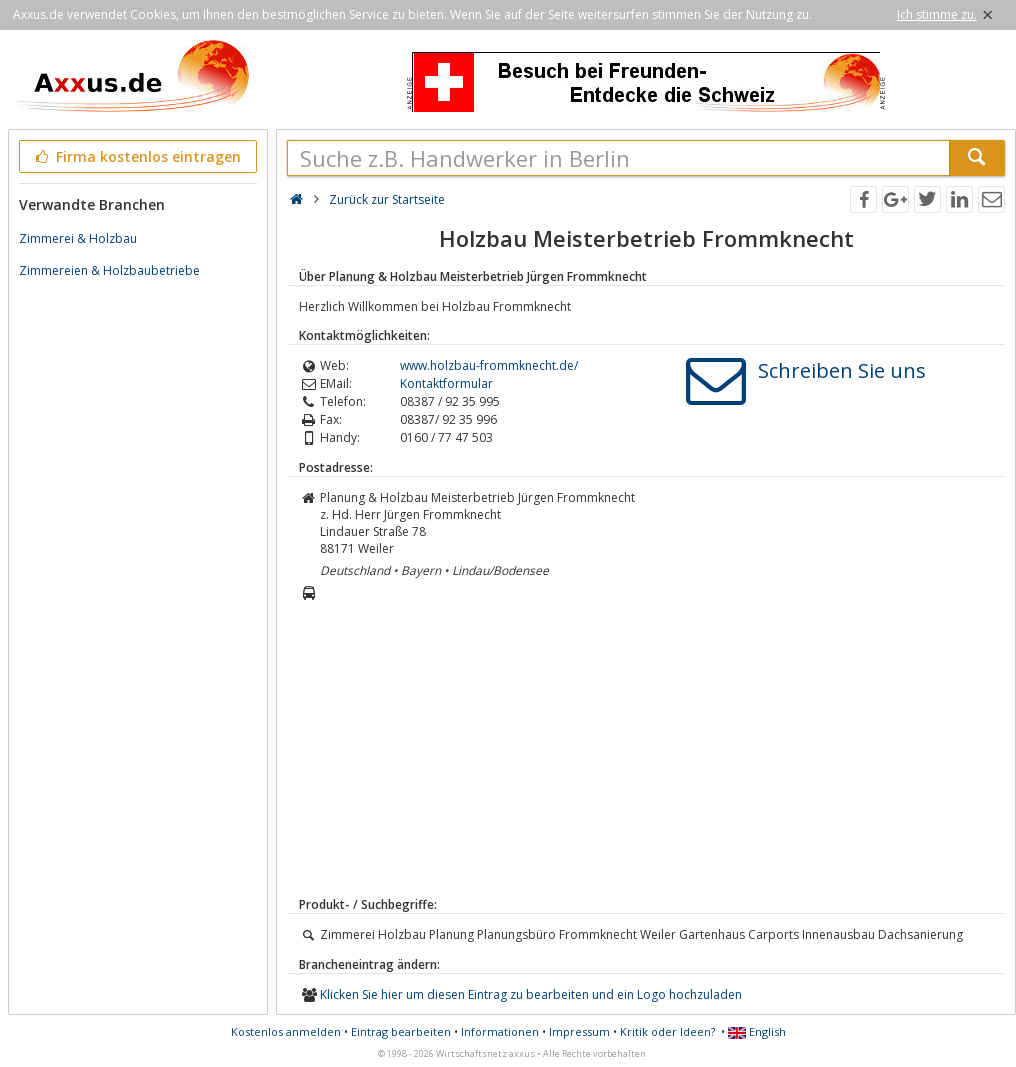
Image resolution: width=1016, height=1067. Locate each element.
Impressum (579, 1031)
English (757, 1031)
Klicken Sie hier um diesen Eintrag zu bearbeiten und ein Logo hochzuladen (531, 994)
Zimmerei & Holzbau (78, 238)
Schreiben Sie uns (842, 370)
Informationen (500, 1031)
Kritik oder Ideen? (667, 1031)
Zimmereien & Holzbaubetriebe (109, 270)
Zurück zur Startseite (387, 199)
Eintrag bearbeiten (401, 1031)
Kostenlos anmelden (286, 1031)
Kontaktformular (446, 383)
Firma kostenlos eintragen (136, 156)
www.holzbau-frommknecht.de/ (489, 365)
